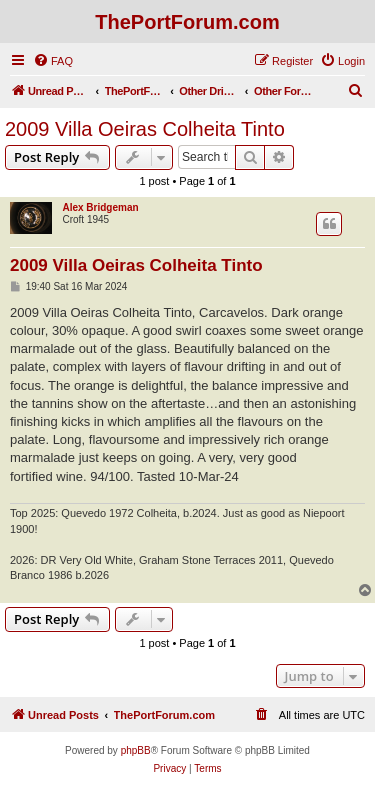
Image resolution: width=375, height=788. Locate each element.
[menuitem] (53, 61)
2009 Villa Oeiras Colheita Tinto (145, 129)
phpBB (136, 750)
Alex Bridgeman (100, 207)
